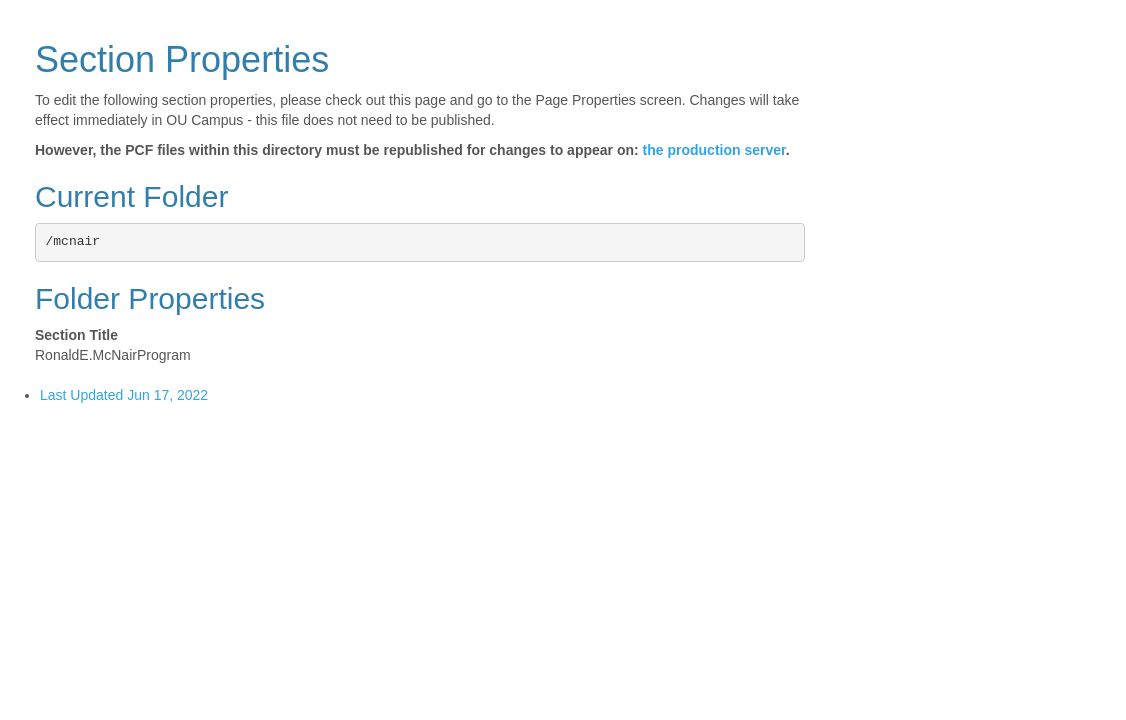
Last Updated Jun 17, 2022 (124, 395)
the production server (714, 150)
